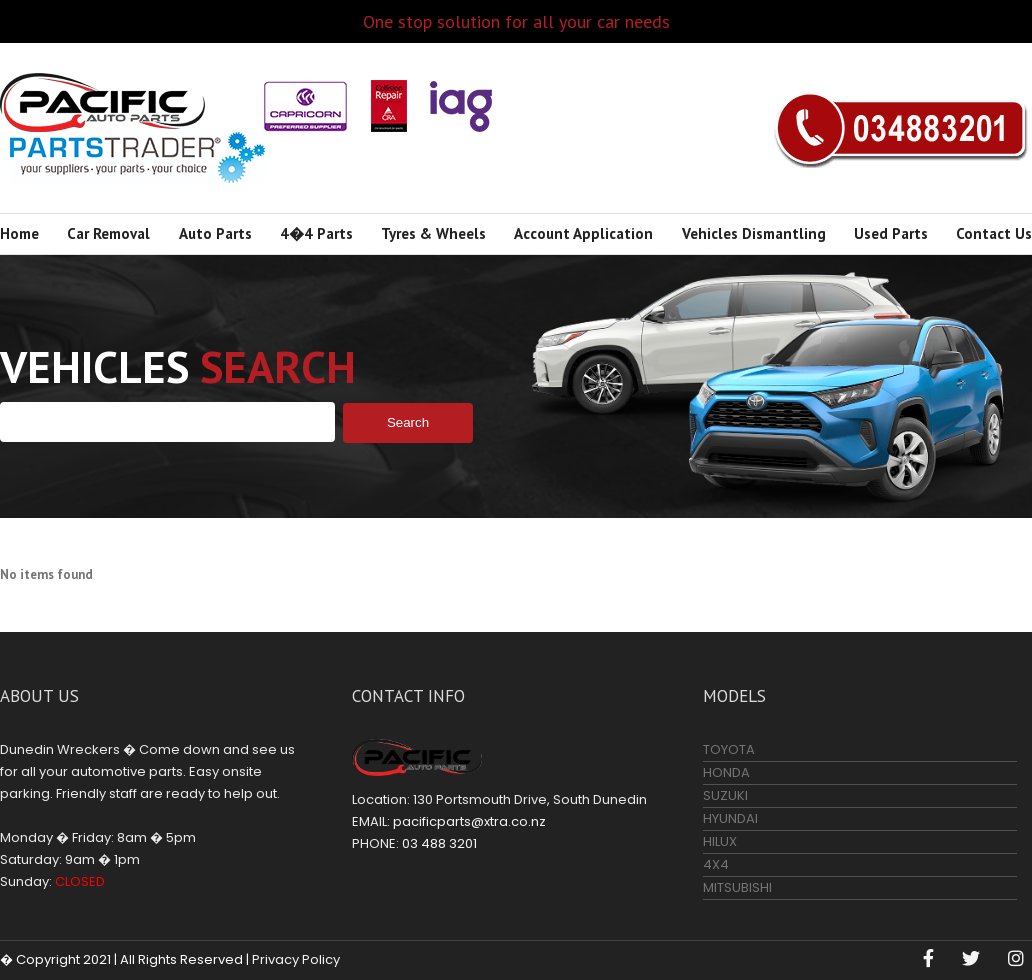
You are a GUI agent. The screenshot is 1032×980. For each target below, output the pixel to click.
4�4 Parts (316, 233)
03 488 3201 (900, 128)
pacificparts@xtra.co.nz (469, 821)
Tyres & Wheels (433, 233)
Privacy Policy (296, 959)
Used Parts (891, 233)
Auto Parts (215, 233)
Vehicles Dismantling (754, 233)
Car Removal (108, 233)
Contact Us (994, 233)
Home (19, 233)
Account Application (583, 233)
